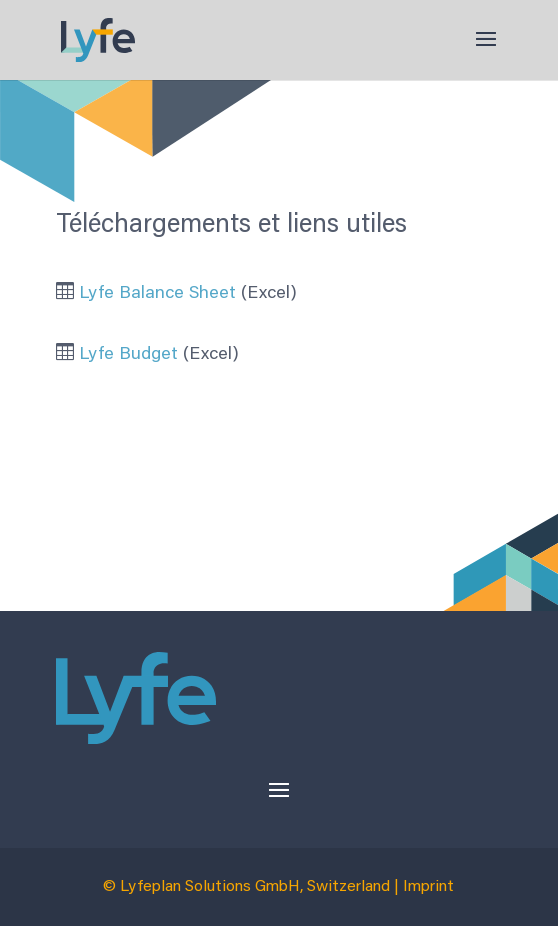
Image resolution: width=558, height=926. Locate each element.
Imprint (428, 887)
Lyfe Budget (128, 355)
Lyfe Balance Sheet (157, 294)
